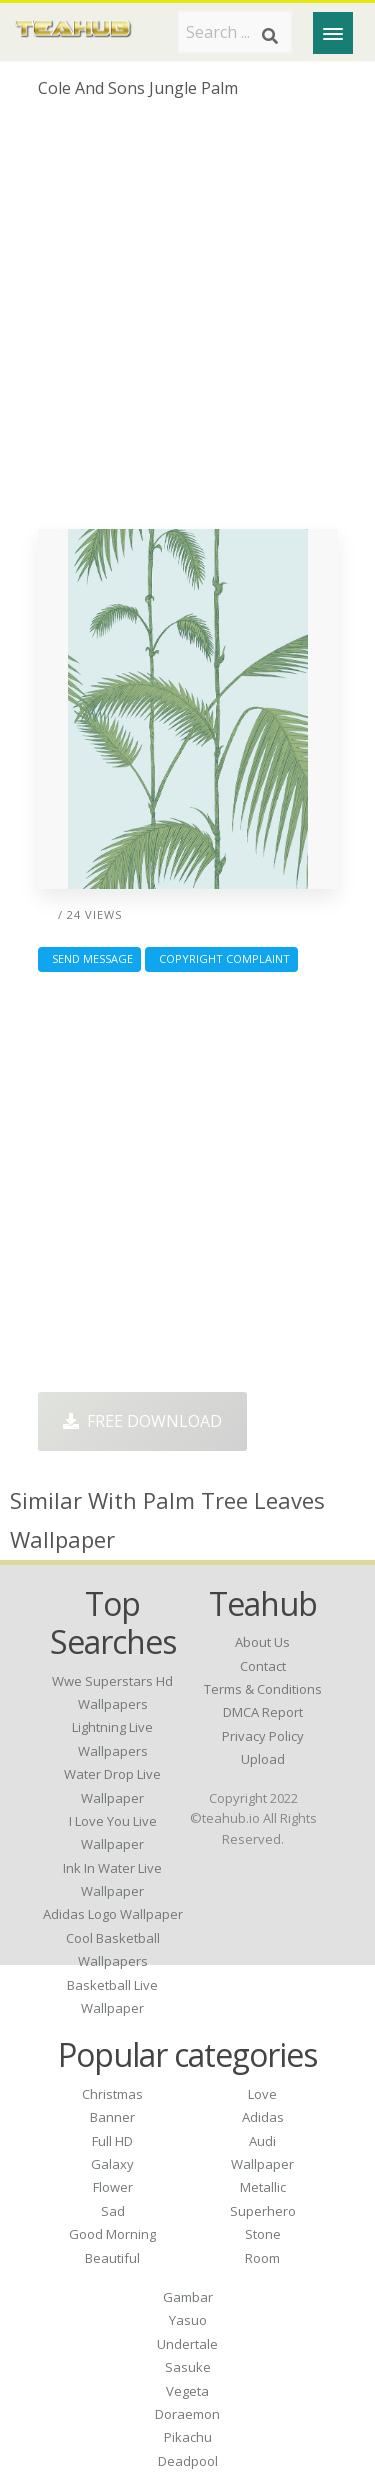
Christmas (112, 2094)
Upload (263, 1759)
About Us (262, 1642)
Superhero (263, 2211)
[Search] (270, 36)
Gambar (188, 2297)
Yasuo (188, 2320)
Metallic (263, 2187)
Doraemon (187, 2414)
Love (262, 2094)
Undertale (187, 2344)
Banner (112, 2117)
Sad (113, 2211)
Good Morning (112, 2234)
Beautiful (112, 2258)
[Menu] (333, 33)
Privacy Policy (263, 1736)
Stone (263, 2234)
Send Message (89, 958)
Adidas (263, 2117)
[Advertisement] (187, 321)
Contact (263, 1666)
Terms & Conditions (263, 1689)
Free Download (142, 1421)
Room (262, 2258)
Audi (262, 2141)
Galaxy (112, 2164)
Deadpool (188, 2461)
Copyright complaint (221, 958)
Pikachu (188, 2437)
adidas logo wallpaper (113, 1914)
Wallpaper (262, 2164)
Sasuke (188, 2367)
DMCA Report (263, 1712)
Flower (113, 2187)
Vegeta (187, 2391)
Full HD (112, 2141)
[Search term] (235, 32)
